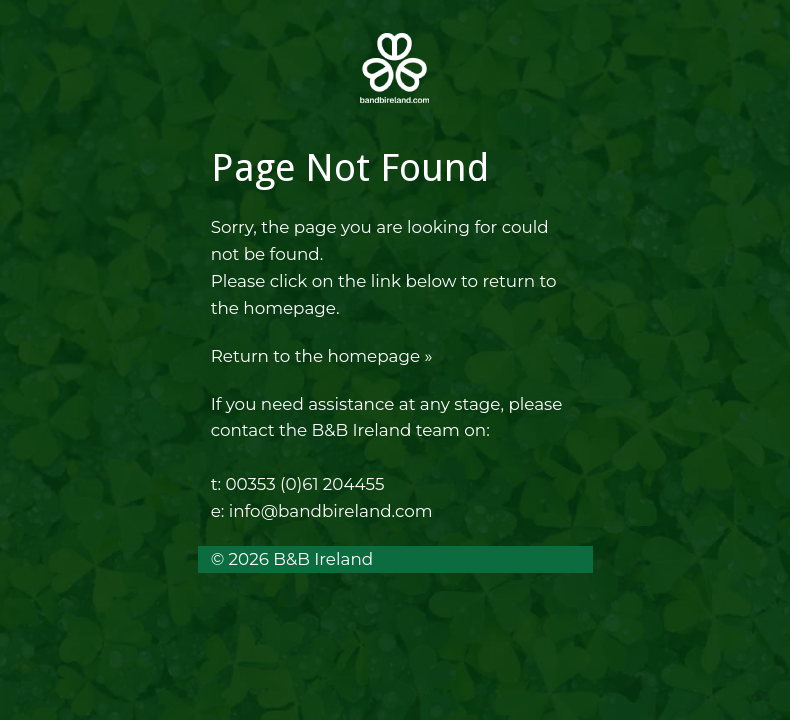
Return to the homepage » (322, 356)
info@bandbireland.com (331, 511)
